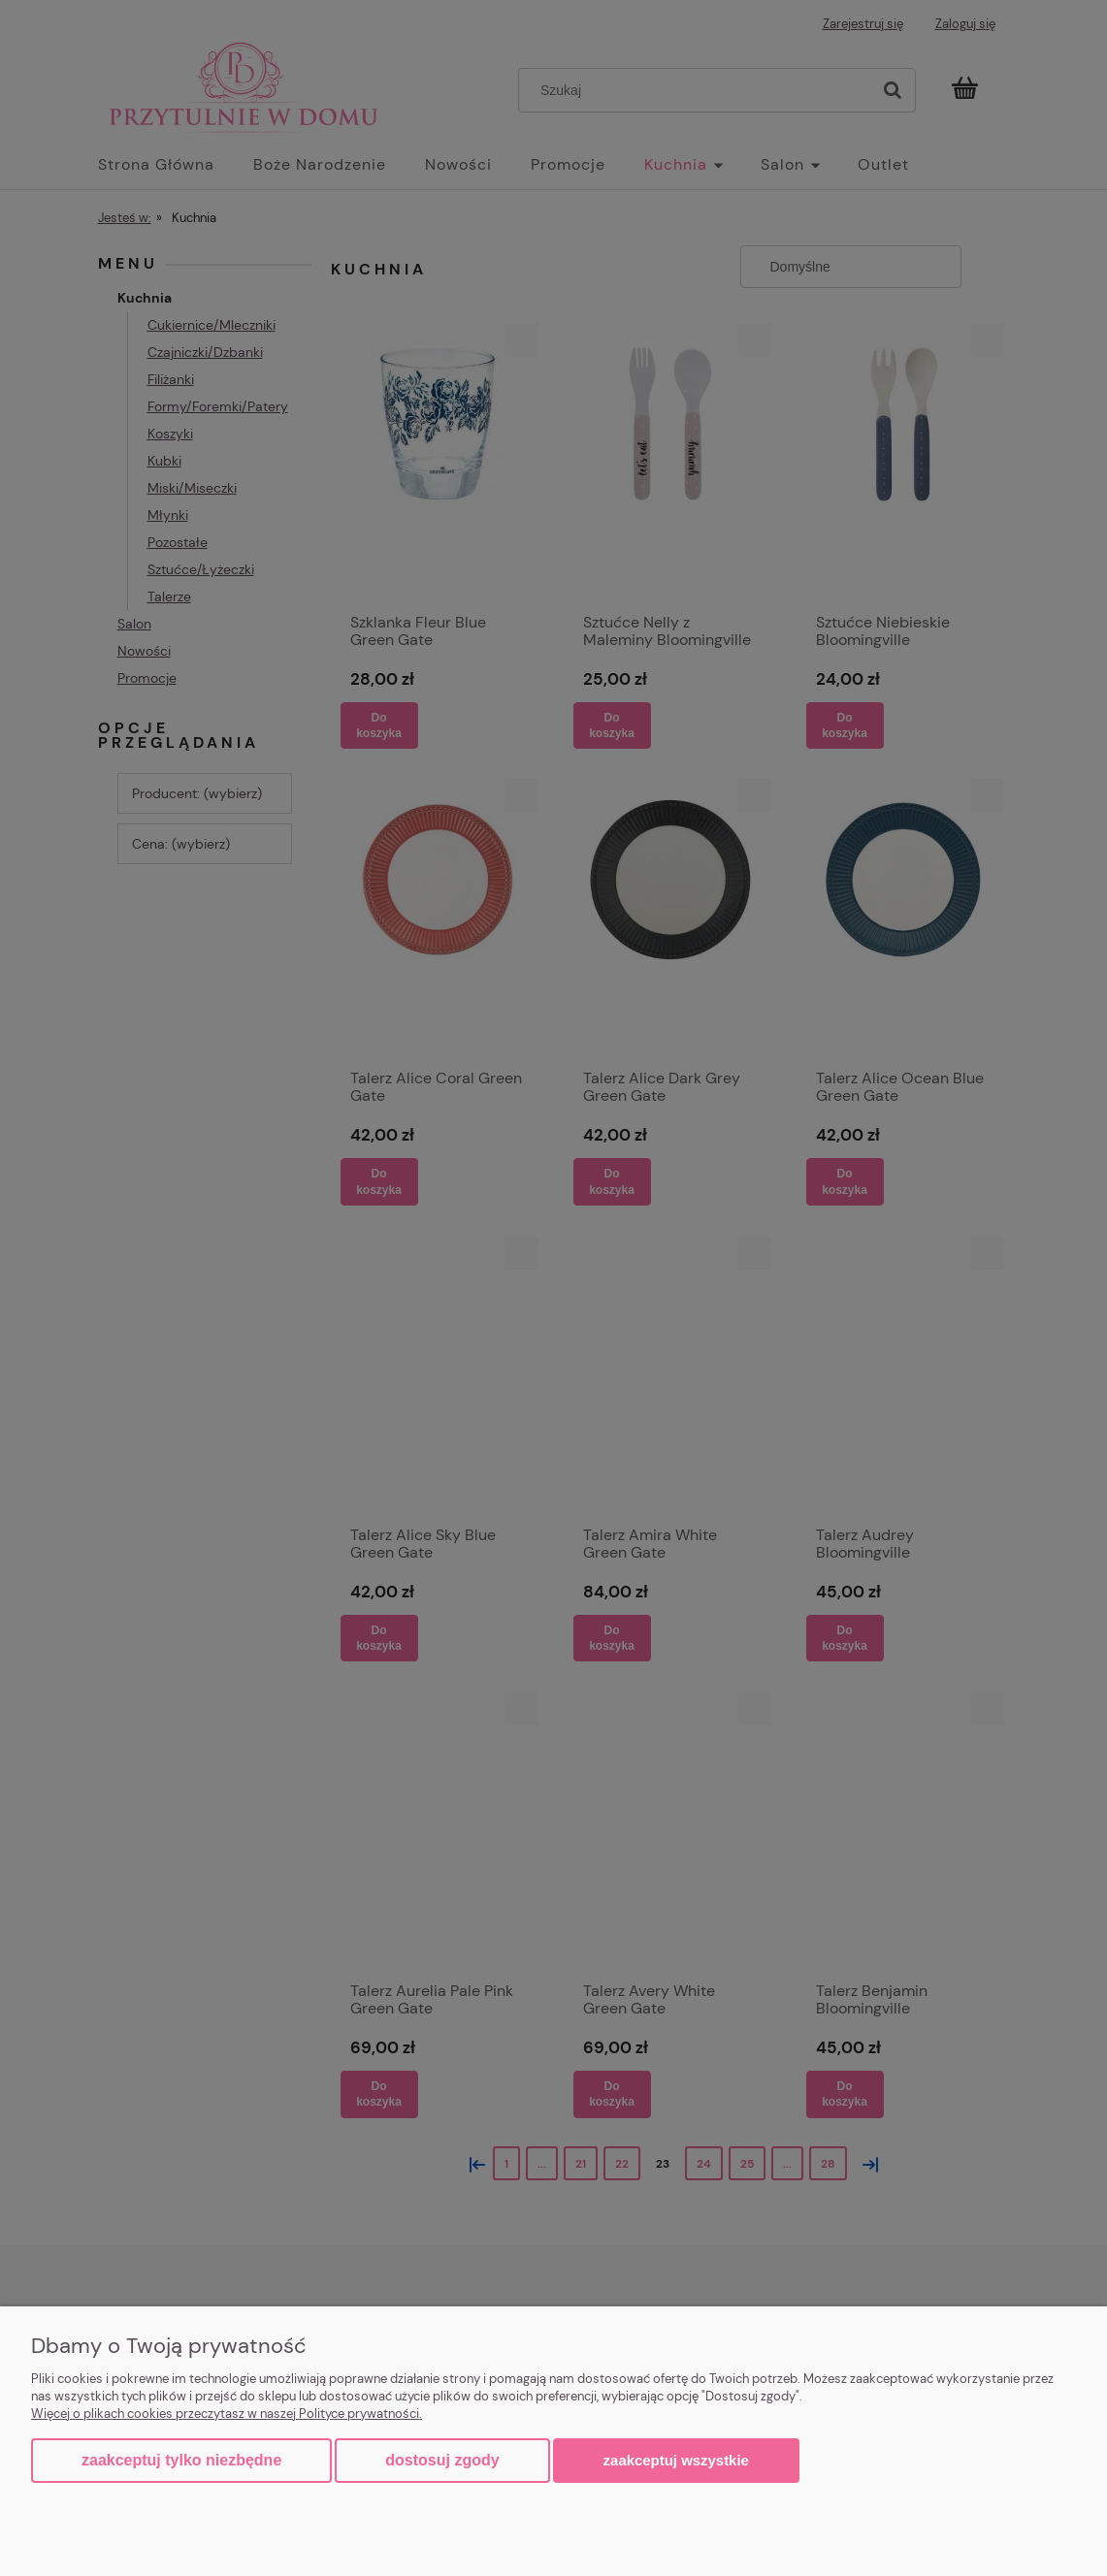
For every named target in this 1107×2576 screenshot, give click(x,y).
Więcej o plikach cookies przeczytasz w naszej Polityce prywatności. (226, 2413)
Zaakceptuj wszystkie (676, 2460)
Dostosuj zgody (442, 2460)
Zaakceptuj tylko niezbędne (181, 2460)
